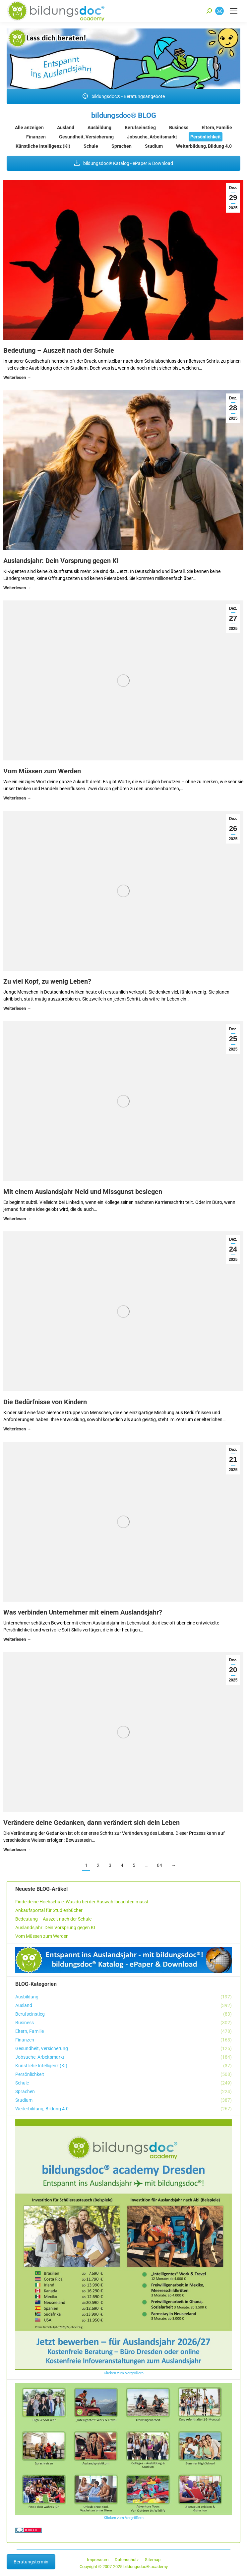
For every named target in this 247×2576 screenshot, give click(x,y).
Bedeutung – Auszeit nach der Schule (58, 350)
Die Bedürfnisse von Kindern (45, 1402)
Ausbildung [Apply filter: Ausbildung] (99, 127)
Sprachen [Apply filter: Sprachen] (121, 146)
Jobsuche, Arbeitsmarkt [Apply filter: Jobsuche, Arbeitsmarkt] (152, 136)
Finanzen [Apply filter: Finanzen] (36, 136)
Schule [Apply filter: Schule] (91, 146)
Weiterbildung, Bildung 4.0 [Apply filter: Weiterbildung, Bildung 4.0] (204, 146)
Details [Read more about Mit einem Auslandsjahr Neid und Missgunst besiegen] (17, 1219)
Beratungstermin (31, 2561)
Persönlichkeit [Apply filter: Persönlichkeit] (205, 136)
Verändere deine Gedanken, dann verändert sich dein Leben (91, 1823)
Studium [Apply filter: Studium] (154, 146)
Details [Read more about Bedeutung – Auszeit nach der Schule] (17, 378)
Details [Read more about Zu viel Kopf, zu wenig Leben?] (17, 1009)
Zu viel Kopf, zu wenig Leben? (47, 981)
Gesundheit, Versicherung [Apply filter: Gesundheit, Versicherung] (86, 136)
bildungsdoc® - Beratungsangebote (124, 96)
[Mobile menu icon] (233, 11)
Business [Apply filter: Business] (178, 127)
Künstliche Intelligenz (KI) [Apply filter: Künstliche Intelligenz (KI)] (43, 146)
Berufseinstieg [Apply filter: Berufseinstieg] (140, 127)
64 (159, 1865)
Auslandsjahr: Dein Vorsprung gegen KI (61, 561)
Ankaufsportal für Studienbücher (49, 1910)
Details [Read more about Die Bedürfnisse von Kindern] (17, 1429)
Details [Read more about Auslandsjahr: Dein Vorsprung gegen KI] (17, 588)
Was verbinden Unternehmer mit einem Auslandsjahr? (82, 1612)
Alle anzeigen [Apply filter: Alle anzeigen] (29, 127)
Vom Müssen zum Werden (42, 771)
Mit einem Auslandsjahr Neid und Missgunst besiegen (82, 1192)
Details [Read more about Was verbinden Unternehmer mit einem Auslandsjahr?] (17, 1640)
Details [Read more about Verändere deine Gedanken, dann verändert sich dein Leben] (17, 1850)
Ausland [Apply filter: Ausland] (65, 127)
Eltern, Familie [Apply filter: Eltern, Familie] (217, 127)
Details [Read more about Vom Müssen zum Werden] (17, 799)
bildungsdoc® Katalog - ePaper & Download (123, 163)
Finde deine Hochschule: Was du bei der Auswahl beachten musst (82, 1901)
